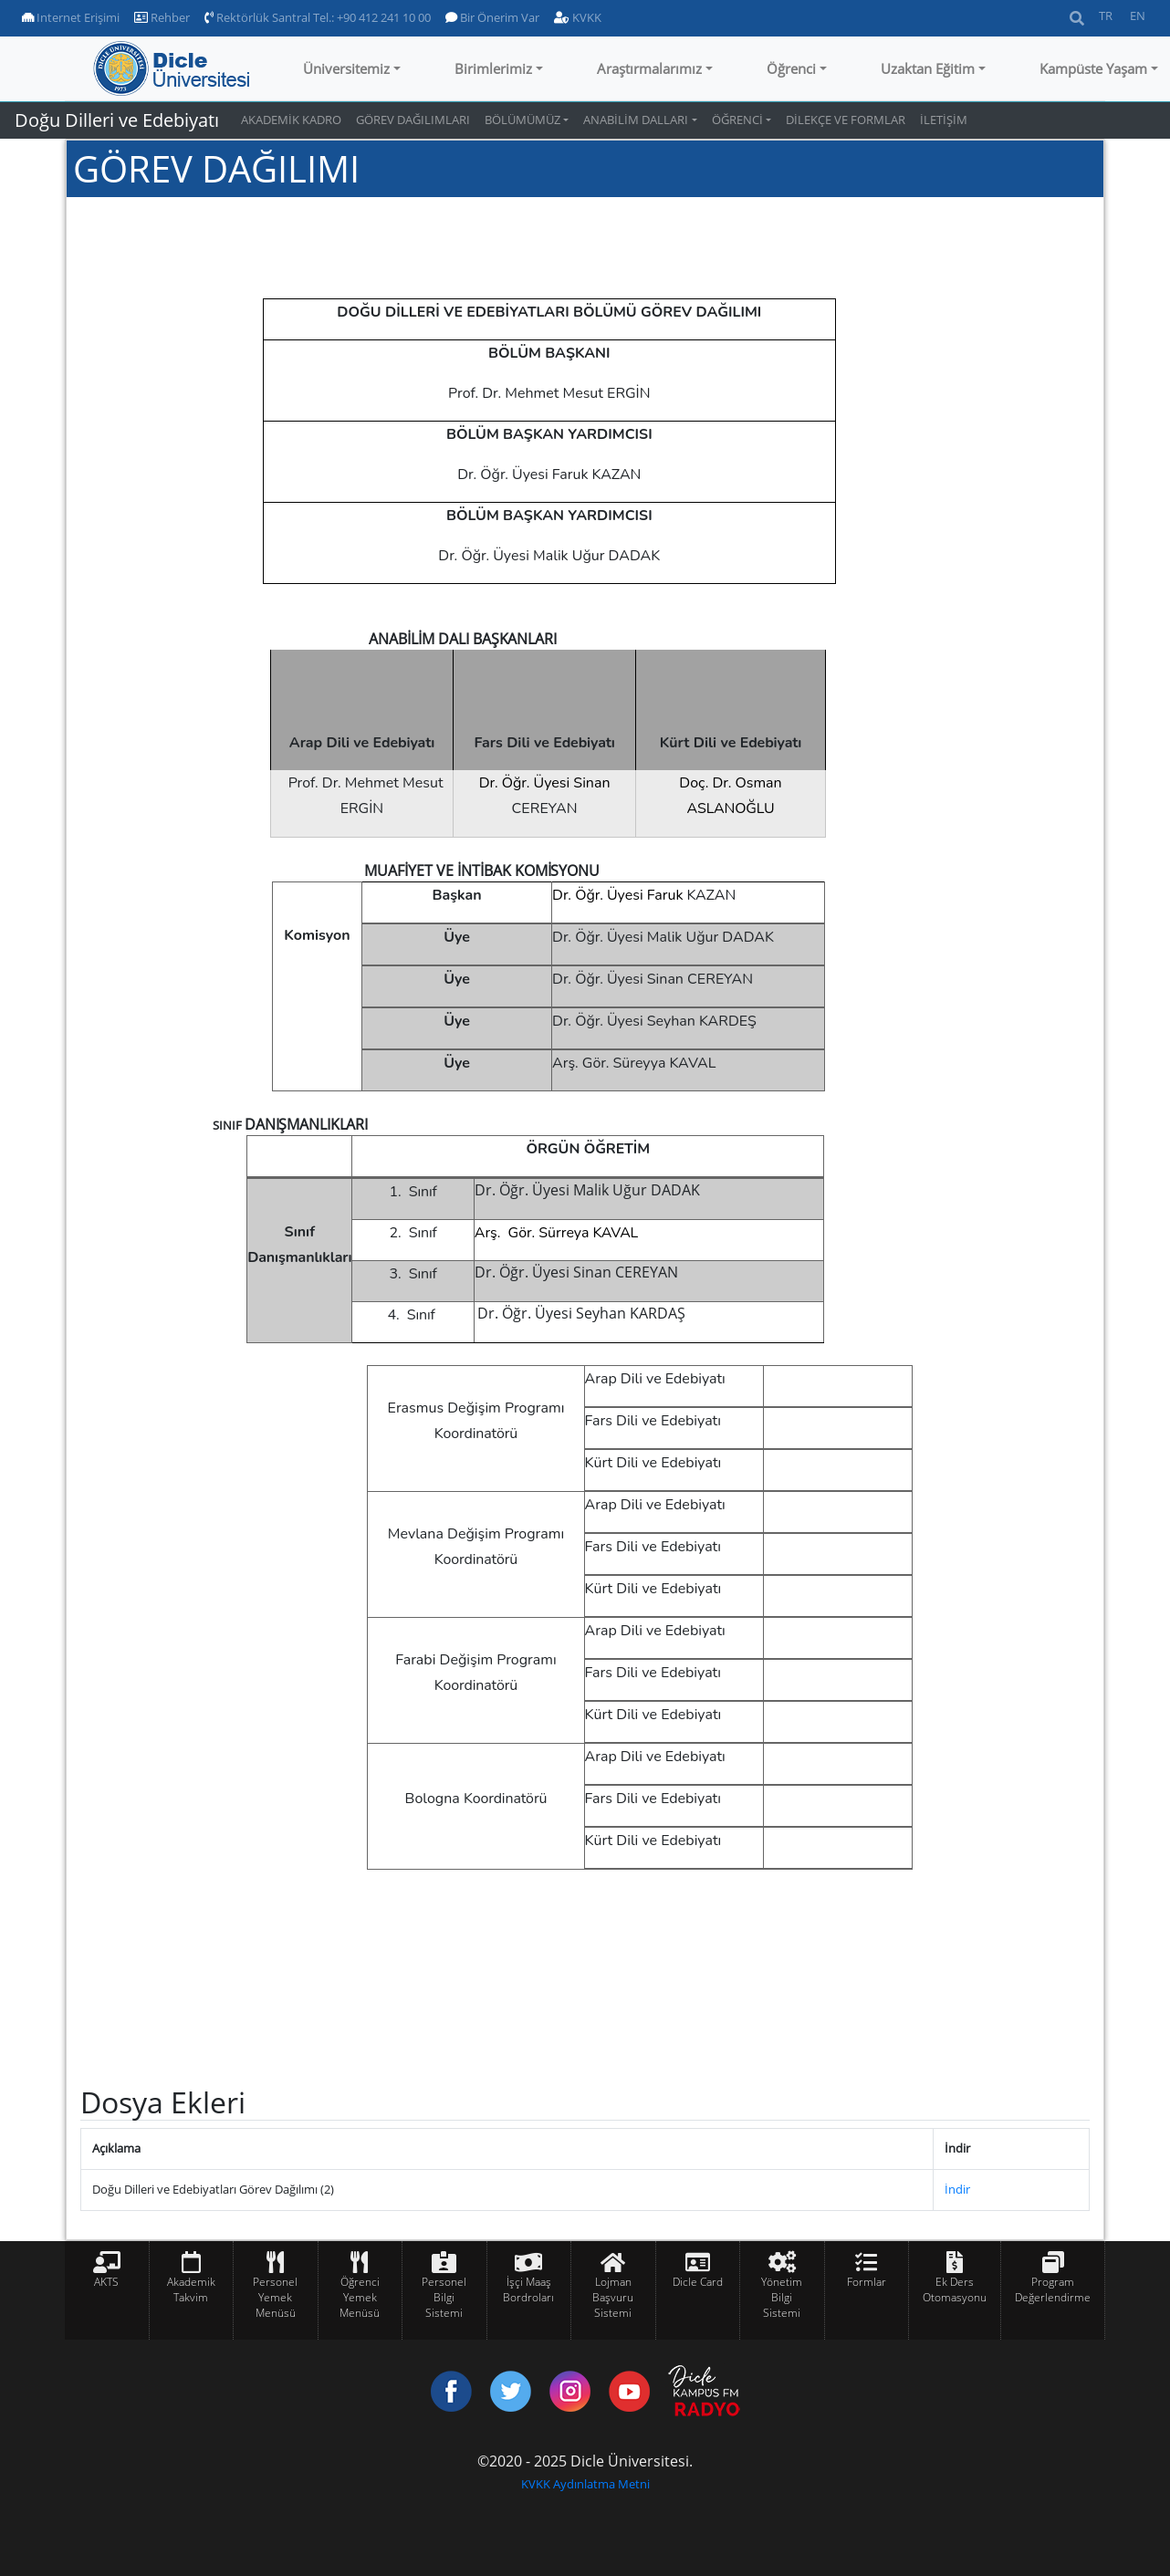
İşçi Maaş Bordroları (528, 2289)
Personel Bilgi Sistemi (444, 2297)
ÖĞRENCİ (737, 119)
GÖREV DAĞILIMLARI (413, 119)
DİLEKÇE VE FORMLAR (845, 119)
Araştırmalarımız (649, 68)
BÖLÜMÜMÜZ (522, 119)
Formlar (866, 2281)
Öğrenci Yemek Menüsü (360, 2297)
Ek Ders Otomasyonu (955, 2289)
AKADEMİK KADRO (291, 119)
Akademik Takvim (191, 2289)
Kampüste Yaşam (1093, 68)
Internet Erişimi (71, 17)
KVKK (577, 17)
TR (1106, 15)
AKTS (106, 2281)
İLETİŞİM (943, 119)
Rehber (162, 17)
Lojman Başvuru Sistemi (612, 2297)
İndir (957, 2189)
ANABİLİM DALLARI (635, 119)
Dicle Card (698, 2281)
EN (1137, 15)
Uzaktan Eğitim (928, 68)
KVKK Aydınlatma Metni (585, 2484)
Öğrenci (791, 68)
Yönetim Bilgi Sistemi (781, 2297)
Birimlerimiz (493, 68)
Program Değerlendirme (1053, 2289)
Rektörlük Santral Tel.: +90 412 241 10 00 (317, 17)
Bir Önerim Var (492, 17)
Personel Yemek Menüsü (275, 2297)
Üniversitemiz (346, 68)
